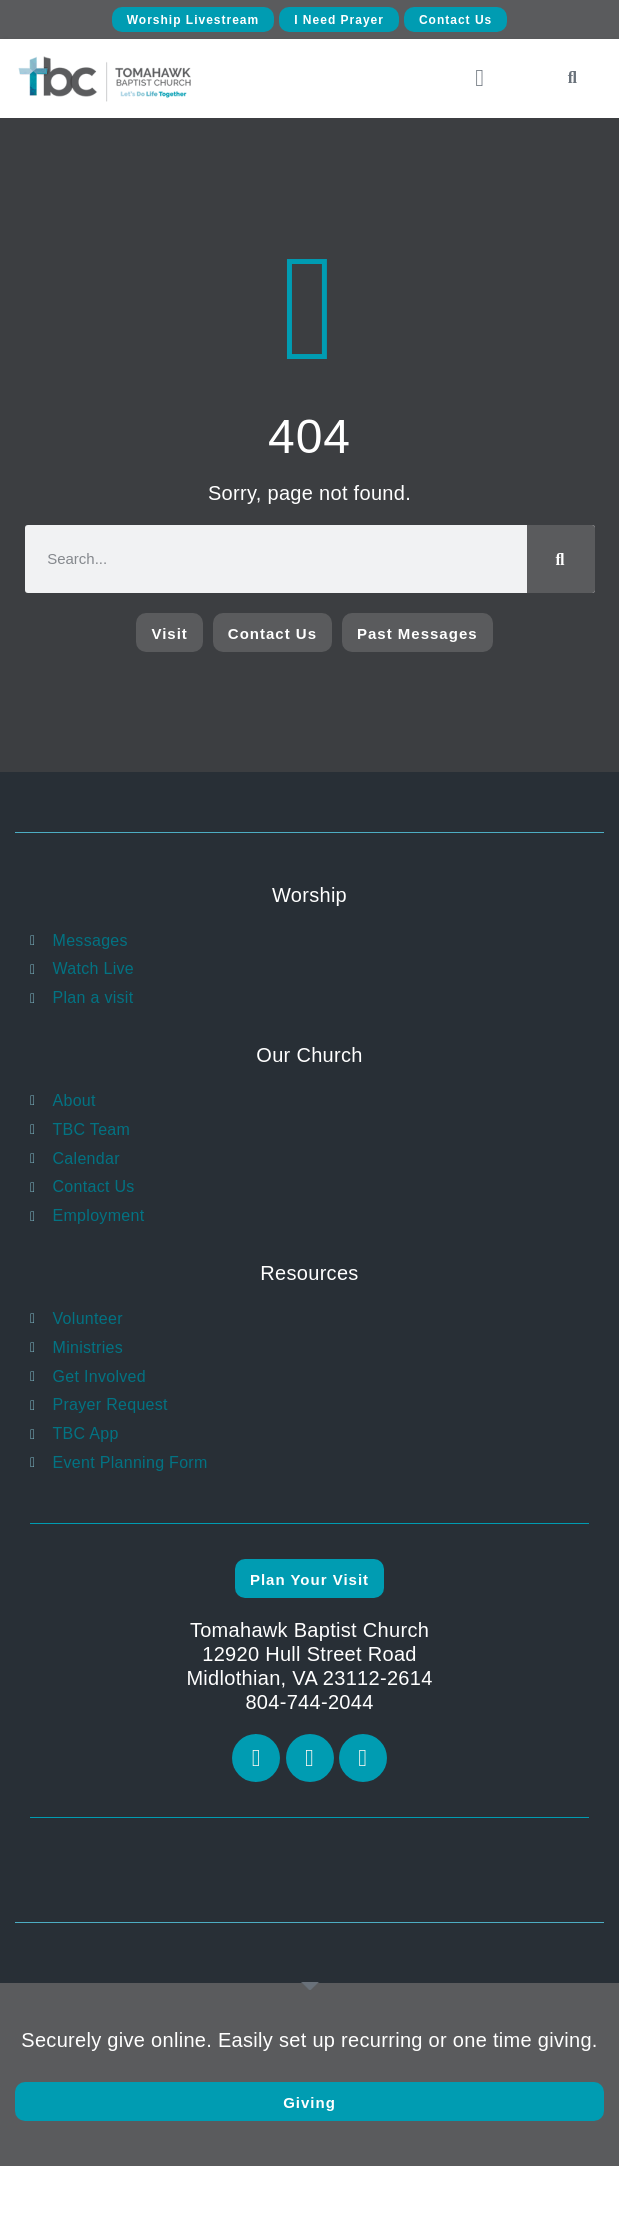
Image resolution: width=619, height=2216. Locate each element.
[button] (479, 78)
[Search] (561, 559)
